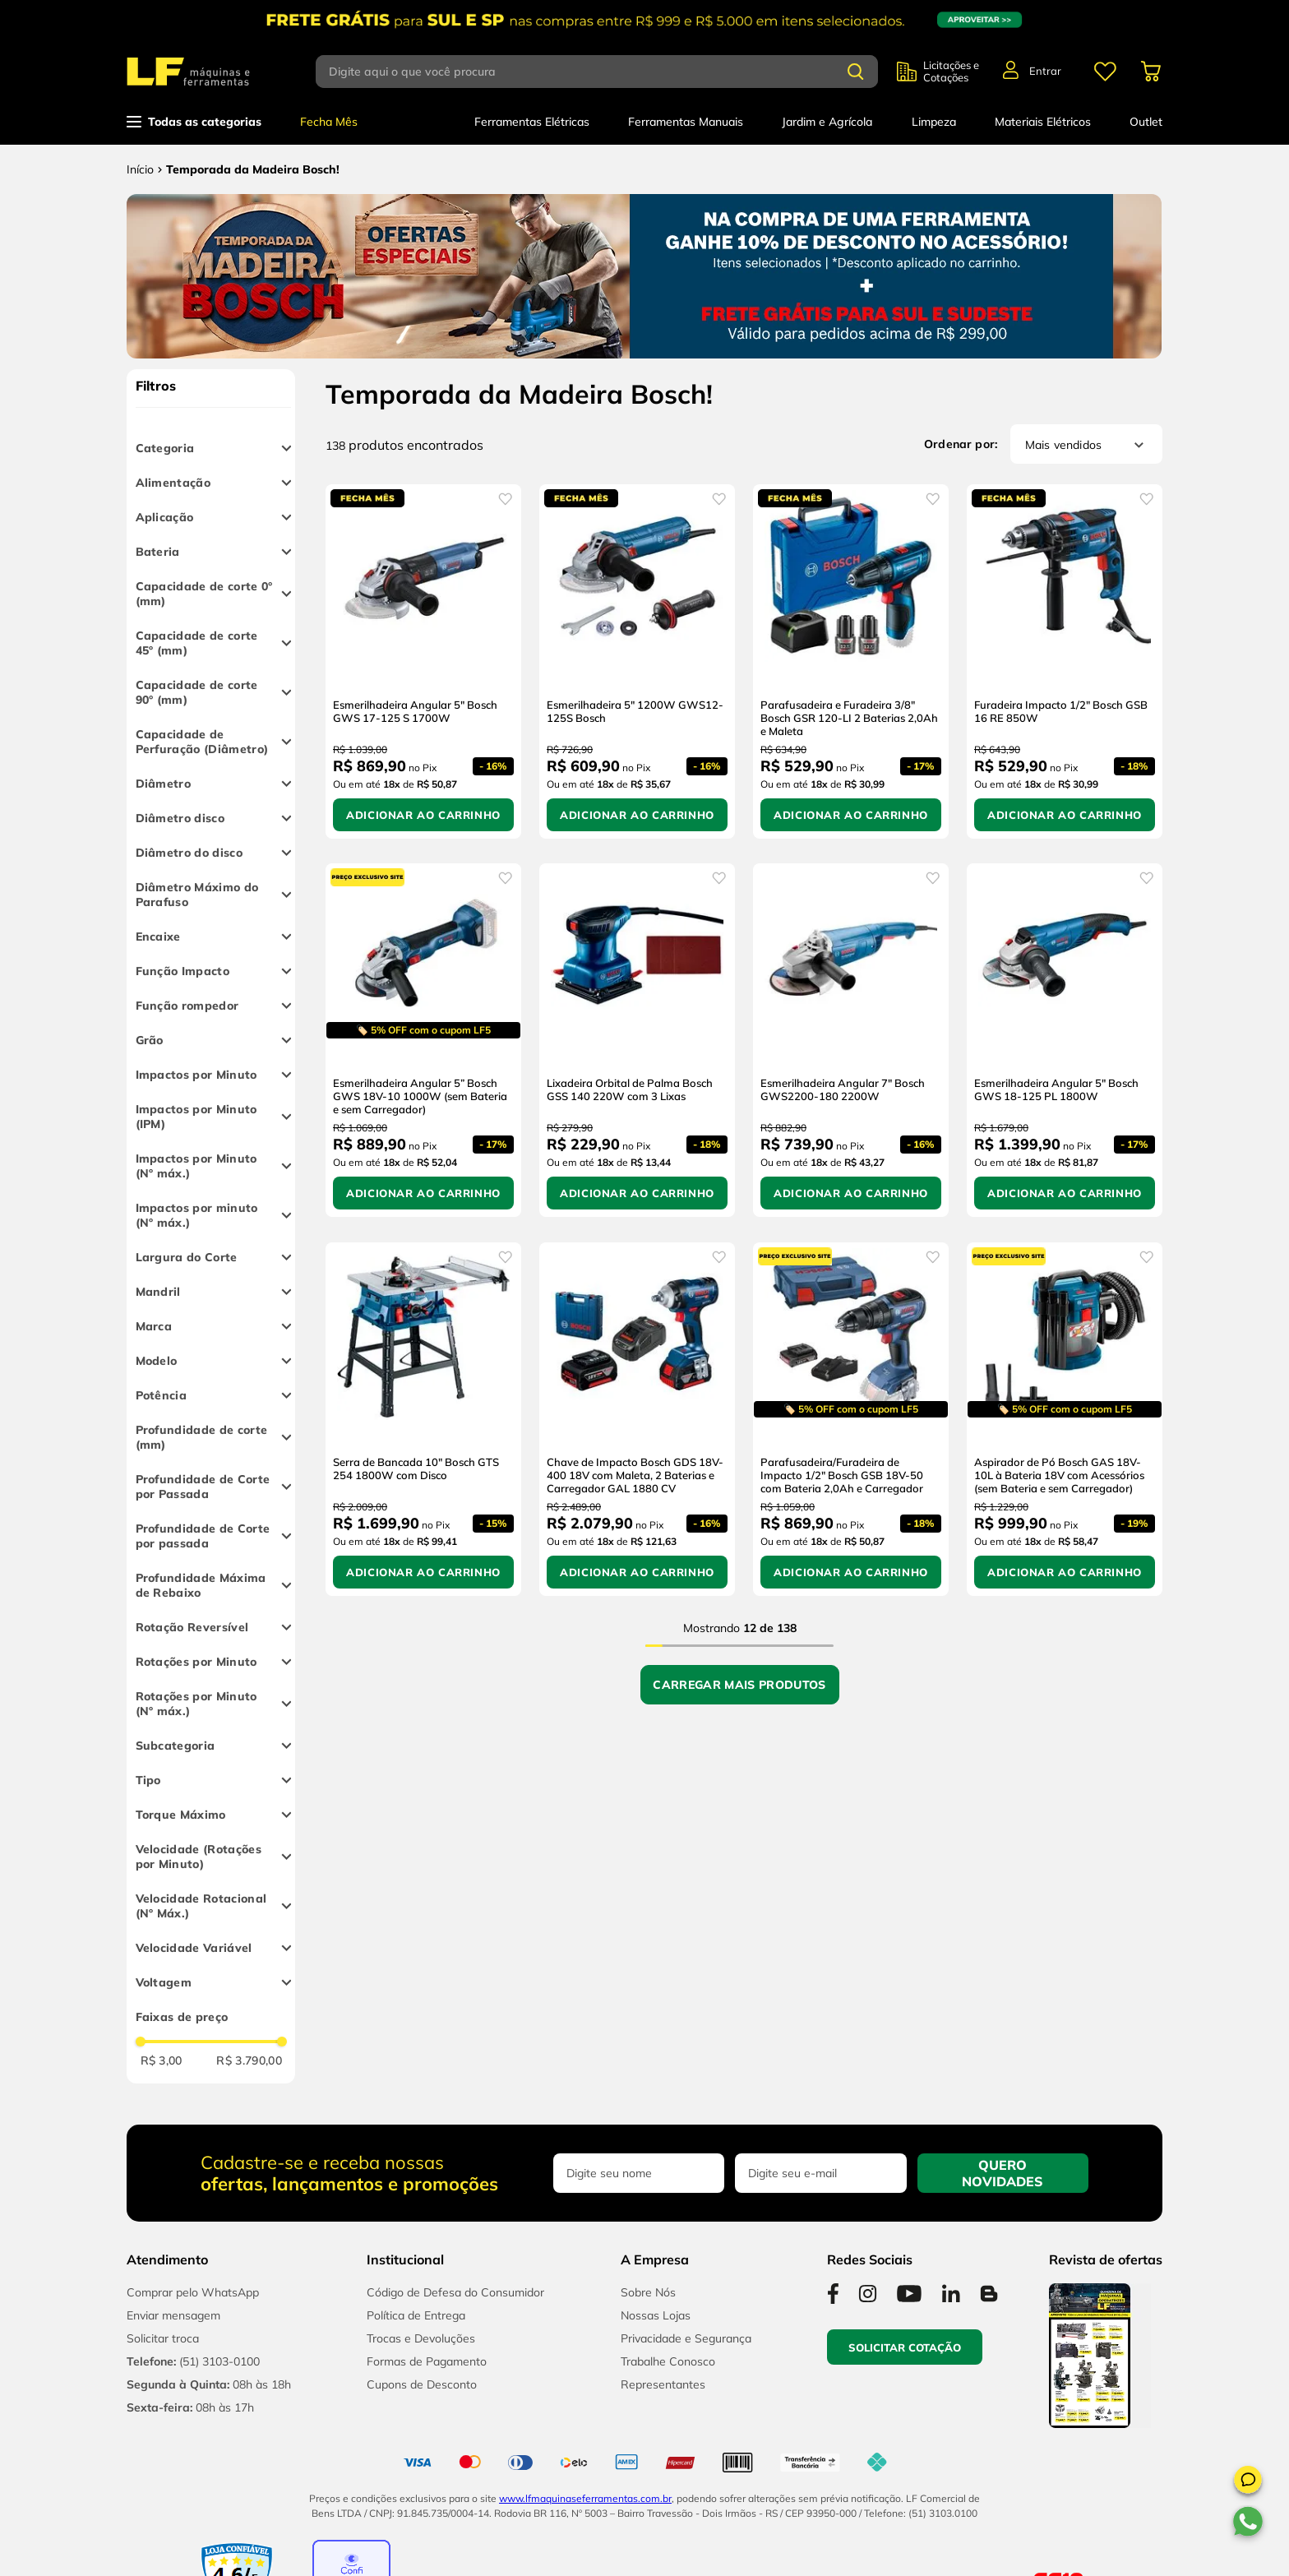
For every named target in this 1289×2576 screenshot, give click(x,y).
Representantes (663, 2384)
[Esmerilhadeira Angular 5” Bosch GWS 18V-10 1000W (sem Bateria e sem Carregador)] (423, 1040)
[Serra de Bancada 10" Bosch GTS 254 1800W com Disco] (423, 1419)
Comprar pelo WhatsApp (193, 2292)
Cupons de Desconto (422, 2384)
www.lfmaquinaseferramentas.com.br (585, 2498)
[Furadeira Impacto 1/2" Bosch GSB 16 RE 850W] (1064, 661)
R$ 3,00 (161, 2060)
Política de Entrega (416, 2315)
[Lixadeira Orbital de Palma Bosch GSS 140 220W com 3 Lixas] (637, 1040)
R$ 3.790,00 (249, 2060)
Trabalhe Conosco (668, 2361)
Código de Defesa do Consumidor (455, 2292)
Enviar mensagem (173, 2315)
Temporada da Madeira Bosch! (253, 169)
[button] (1247, 2482)
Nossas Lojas (656, 2315)
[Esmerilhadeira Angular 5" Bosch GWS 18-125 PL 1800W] (1064, 1040)
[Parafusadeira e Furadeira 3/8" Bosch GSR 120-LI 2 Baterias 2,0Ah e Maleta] (851, 661)
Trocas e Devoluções (421, 2338)
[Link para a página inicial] (140, 169)
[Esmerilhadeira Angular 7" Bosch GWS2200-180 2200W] (851, 1040)
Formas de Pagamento (427, 2361)
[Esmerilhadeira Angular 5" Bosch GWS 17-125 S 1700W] (423, 661)
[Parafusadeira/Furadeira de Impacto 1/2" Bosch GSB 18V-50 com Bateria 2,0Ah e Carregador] (851, 1419)
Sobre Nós (648, 2292)
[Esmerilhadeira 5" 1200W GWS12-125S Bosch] (637, 661)
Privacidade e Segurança (686, 2338)
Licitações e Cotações (951, 71)
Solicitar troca (163, 2338)
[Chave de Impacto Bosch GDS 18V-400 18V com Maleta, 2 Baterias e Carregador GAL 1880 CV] (637, 1419)
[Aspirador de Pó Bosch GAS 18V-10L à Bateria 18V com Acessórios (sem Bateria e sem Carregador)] (1064, 1419)
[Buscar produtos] (856, 71)
